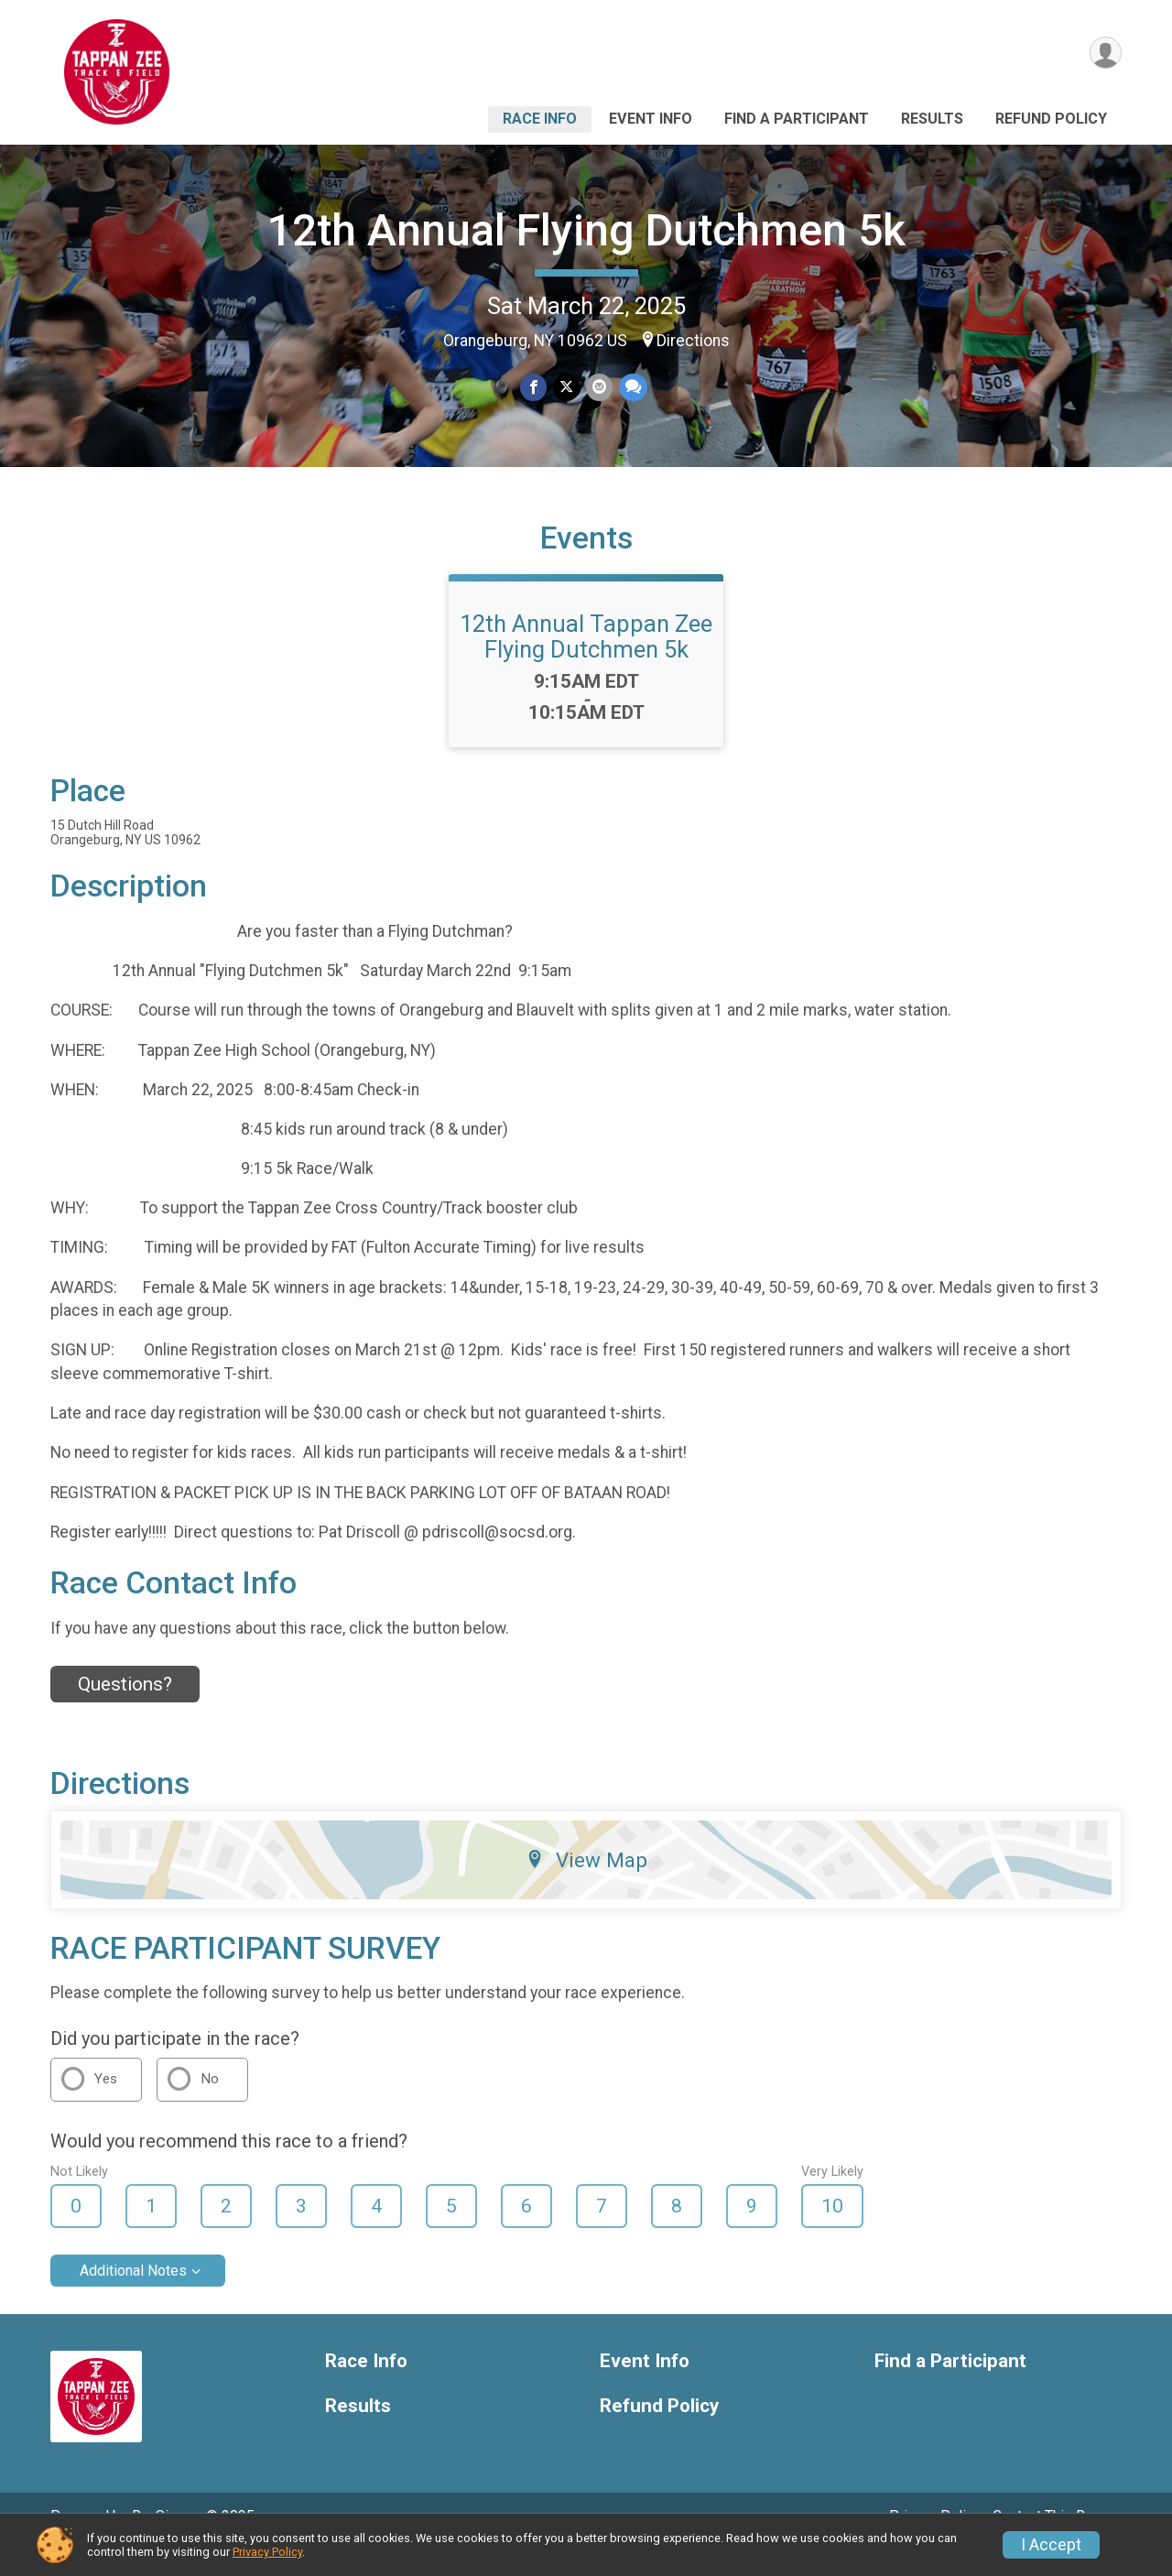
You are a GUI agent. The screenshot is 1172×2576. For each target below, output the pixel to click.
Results (932, 118)
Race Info (540, 118)
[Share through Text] (631, 388)
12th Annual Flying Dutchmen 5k (586, 230)
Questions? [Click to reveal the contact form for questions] (125, 1710)
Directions (693, 341)
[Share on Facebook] (534, 388)
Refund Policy (1051, 118)
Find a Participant (796, 118)
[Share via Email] (598, 388)
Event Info (650, 118)
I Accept (1051, 2545)
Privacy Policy (267, 2552)
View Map (586, 1885)
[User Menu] (1105, 54)
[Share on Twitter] (566, 388)
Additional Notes (133, 2296)
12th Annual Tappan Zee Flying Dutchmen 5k (586, 662)
